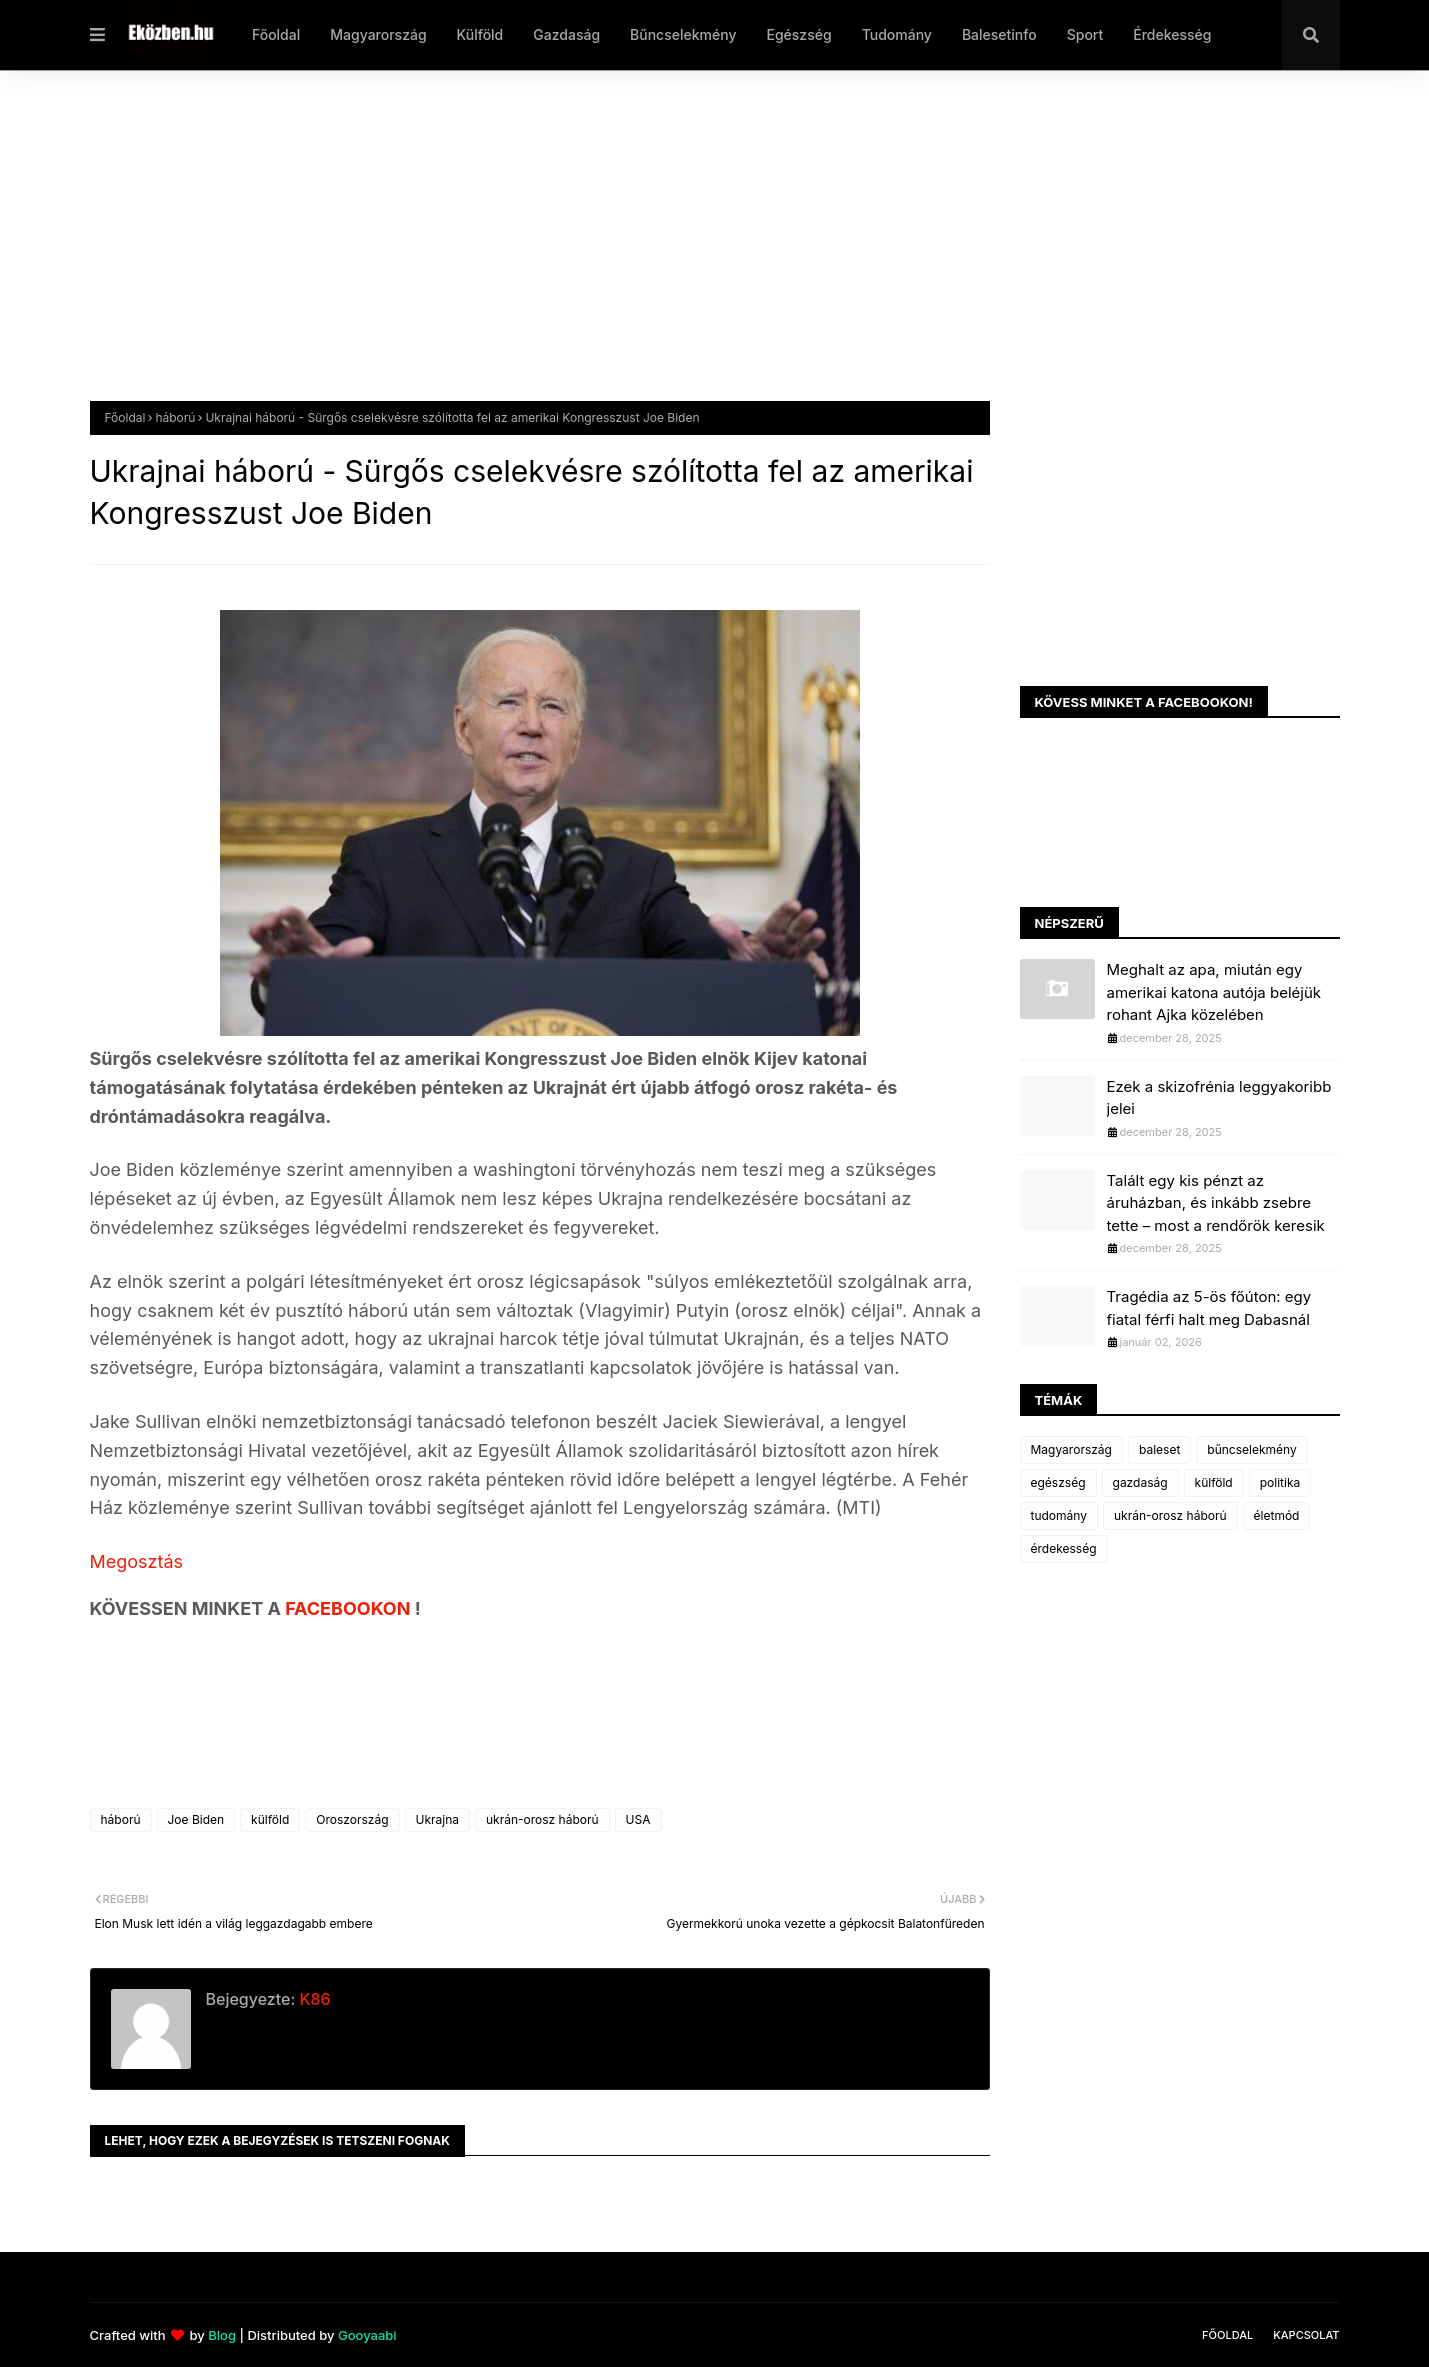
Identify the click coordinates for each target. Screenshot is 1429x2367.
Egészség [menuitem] (798, 34)
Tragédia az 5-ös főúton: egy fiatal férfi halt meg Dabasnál (1209, 1308)
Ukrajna (438, 1819)
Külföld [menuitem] (480, 34)
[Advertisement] (690, 251)
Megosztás (137, 1561)
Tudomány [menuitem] (897, 34)
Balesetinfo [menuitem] (999, 34)
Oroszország (352, 1819)
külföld (270, 1819)
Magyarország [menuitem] (378, 34)
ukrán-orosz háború (542, 1819)
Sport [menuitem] (1085, 34)
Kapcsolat (1306, 2335)
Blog (222, 2335)
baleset (1159, 1449)
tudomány (1059, 1515)
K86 (312, 1999)
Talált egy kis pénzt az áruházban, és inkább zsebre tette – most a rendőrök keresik (1216, 1203)
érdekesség (1064, 1548)
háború (175, 417)
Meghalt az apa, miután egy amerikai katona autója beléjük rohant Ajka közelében (1214, 992)
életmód (1277, 1515)
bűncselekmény (1251, 1449)
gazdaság (1140, 1482)
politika (1280, 1482)
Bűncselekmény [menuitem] (683, 34)
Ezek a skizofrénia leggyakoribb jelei (1219, 1098)
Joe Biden (196, 1819)
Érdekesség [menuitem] (1172, 34)
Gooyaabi (367, 2335)
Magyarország (1071, 1449)
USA (638, 1819)
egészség (1058, 1482)
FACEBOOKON (350, 1608)
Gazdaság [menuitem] (566, 34)
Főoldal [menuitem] (276, 34)
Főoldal (125, 417)
